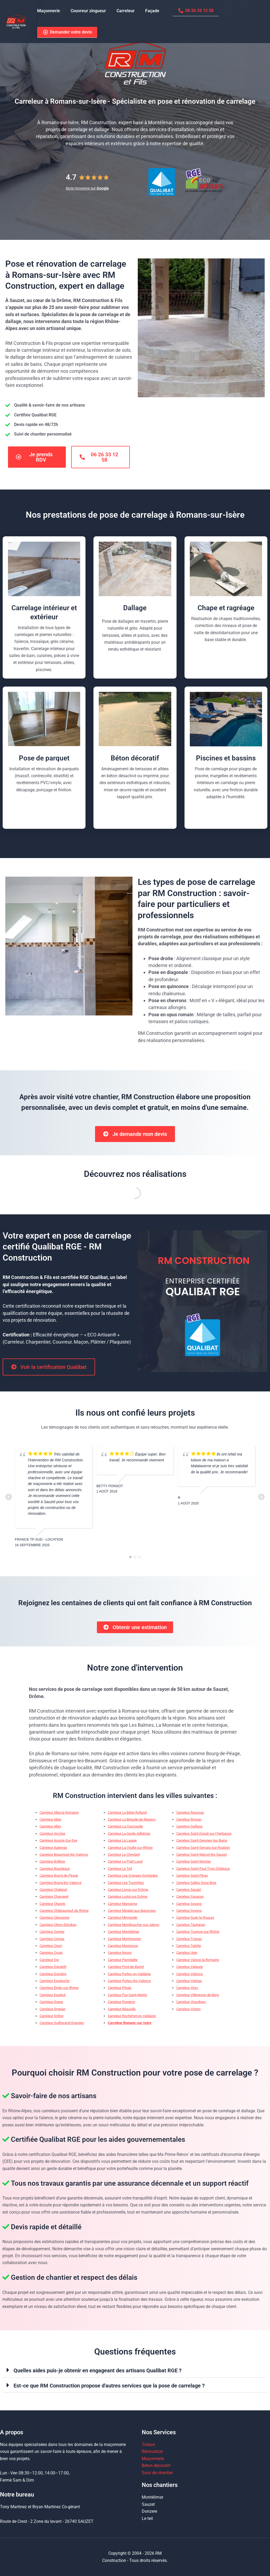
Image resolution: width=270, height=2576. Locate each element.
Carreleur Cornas (52, 1940)
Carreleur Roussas (190, 1814)
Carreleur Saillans (189, 1828)
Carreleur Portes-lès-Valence (129, 1982)
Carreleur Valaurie (189, 1968)
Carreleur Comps (52, 1933)
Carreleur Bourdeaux (55, 1870)
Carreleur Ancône (52, 1835)
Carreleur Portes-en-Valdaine (129, 1975)
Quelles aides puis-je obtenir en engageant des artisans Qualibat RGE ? (98, 2372)
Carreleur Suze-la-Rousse (195, 1919)
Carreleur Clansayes (55, 1919)
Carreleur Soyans (189, 1905)
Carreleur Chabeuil (53, 1891)
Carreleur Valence (189, 1975)
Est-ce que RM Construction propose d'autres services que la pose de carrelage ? (109, 2387)
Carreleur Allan (50, 1821)
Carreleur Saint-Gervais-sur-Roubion (203, 1849)
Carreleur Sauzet (188, 1891)
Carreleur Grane (51, 2003)
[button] (135, 2371)
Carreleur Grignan (53, 2011)
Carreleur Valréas (189, 1982)
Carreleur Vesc (187, 1989)
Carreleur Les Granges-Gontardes (133, 1877)
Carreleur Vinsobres (191, 2003)
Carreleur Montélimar (123, 1933)
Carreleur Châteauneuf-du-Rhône (64, 1912)
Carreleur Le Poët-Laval (125, 1863)
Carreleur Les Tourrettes (126, 1884)
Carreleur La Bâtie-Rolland (127, 1814)
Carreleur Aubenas (53, 1849)
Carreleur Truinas (189, 1940)
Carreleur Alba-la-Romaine (59, 1814)
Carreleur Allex (50, 1828)
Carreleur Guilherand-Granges (62, 2024)
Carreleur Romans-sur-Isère (129, 2024)
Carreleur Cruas (51, 1954)
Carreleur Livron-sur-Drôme (128, 1891)
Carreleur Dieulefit (53, 1968)
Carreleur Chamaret (54, 1898)
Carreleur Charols (52, 1905)
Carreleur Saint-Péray (192, 1877)
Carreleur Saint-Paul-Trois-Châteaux (203, 1870)
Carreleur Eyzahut (53, 1996)
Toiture (148, 2444)
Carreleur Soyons (189, 1912)
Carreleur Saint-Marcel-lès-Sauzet (201, 1856)
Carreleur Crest (51, 1947)
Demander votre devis (66, 32)
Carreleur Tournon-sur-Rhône (197, 1933)
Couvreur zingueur (85, 10)
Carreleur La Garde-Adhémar (129, 1835)
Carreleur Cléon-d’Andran (58, 1926)
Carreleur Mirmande (122, 1919)
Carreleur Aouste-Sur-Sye (58, 1842)
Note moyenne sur (87, 188)
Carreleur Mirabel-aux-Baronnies (132, 1912)
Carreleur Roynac (189, 1821)
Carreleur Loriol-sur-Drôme (127, 1898)
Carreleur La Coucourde (125, 1828)
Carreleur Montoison (123, 1947)
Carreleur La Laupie (122, 1842)
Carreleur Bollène (52, 1863)
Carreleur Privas (119, 1989)
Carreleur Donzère (53, 1975)
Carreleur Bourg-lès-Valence (61, 1884)
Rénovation (152, 2451)
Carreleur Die (49, 1961)
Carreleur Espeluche (55, 1982)
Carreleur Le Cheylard (124, 1856)
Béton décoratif (156, 2465)
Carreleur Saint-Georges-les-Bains (201, 1842)
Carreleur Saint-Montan (193, 1863)
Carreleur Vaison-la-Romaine (197, 1961)
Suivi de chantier (157, 2472)
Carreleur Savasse (190, 1898)
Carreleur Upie (186, 1954)
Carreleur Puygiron (121, 2003)
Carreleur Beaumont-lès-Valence (64, 1856)
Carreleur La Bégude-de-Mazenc (132, 1821)
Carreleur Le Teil (120, 1870)
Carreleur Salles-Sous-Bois (196, 1884)
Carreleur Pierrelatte (123, 1961)
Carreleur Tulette (188, 1947)
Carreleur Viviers (188, 2011)
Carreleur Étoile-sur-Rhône (59, 1989)
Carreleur (120, 10)
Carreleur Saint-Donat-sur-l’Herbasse (204, 1835)
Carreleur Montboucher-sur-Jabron (133, 1926)
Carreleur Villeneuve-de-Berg (197, 1996)
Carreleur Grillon (51, 2017)
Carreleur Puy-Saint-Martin (127, 1996)
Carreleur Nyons (120, 1954)
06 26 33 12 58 (186, 10)
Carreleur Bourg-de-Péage (59, 1877)
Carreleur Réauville (122, 2011)
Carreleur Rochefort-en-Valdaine (132, 2017)
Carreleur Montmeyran (124, 1940)
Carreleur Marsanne (122, 1905)
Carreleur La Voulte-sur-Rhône (130, 1849)
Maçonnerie (47, 10)
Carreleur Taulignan (190, 1926)
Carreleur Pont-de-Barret (126, 1968)
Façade (145, 10)
